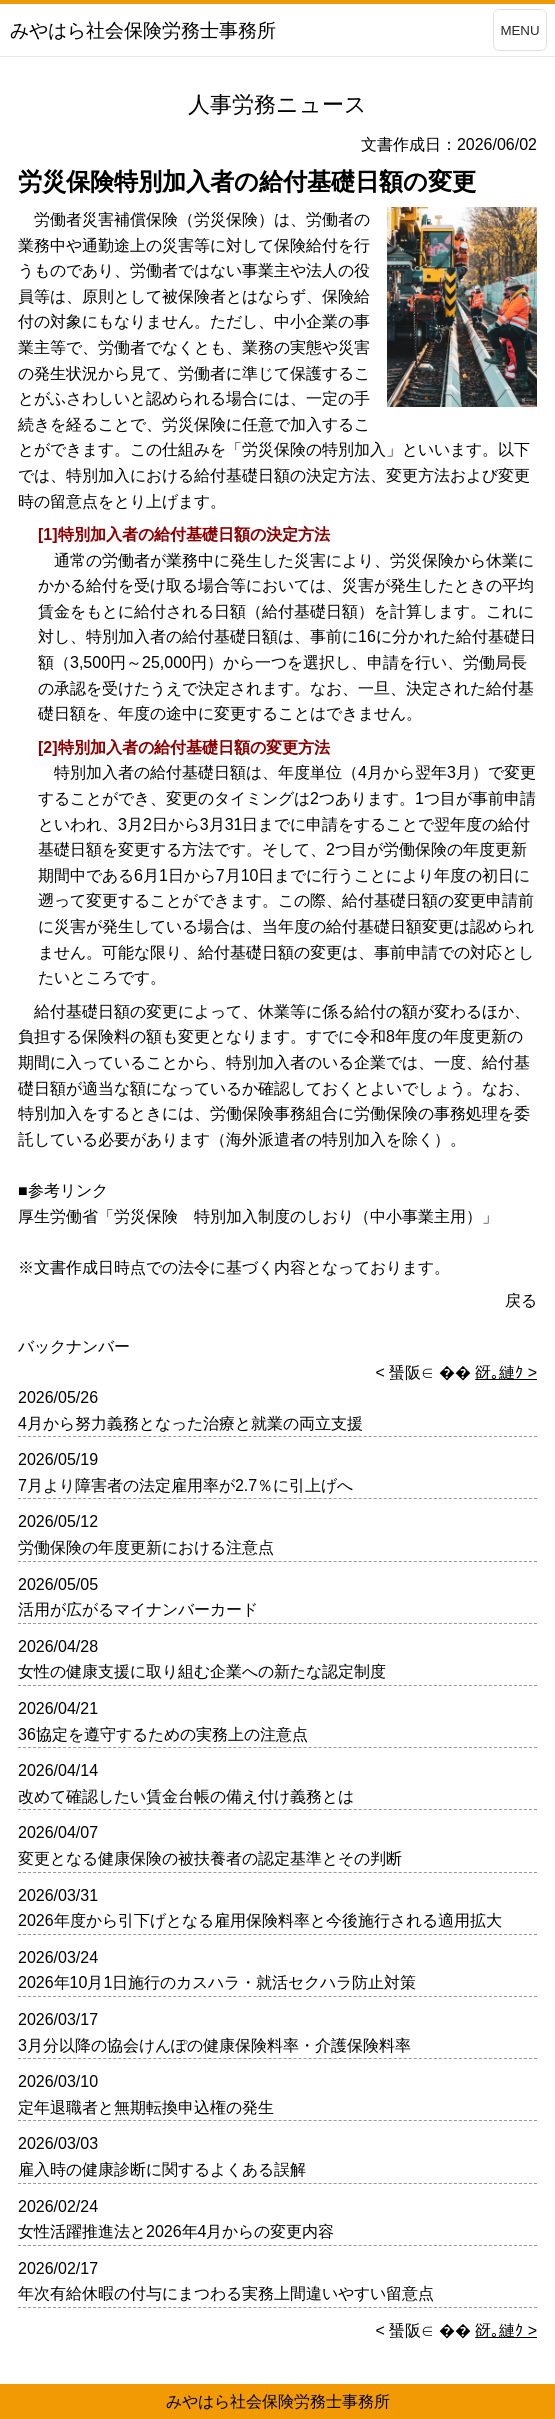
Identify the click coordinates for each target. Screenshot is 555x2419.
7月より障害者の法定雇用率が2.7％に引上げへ (185, 1485)
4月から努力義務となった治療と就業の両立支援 (190, 1423)
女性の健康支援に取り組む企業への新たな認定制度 (202, 1671)
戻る (521, 1300)
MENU (519, 30)
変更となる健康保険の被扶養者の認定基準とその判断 (210, 1858)
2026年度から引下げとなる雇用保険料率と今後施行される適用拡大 (260, 1920)
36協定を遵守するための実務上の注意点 (163, 1734)
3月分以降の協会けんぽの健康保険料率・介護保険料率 (214, 2045)
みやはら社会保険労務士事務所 (278, 2401)
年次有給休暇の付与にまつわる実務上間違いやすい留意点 (226, 2293)
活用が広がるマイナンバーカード (138, 1609)
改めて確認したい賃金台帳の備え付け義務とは (186, 1796)
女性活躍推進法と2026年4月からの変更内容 (176, 2231)
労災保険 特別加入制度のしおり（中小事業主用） (298, 1216)
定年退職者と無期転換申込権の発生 (146, 2107)
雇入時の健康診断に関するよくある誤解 (162, 2169)
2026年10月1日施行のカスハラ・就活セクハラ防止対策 (217, 1982)
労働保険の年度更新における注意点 (146, 1547)
